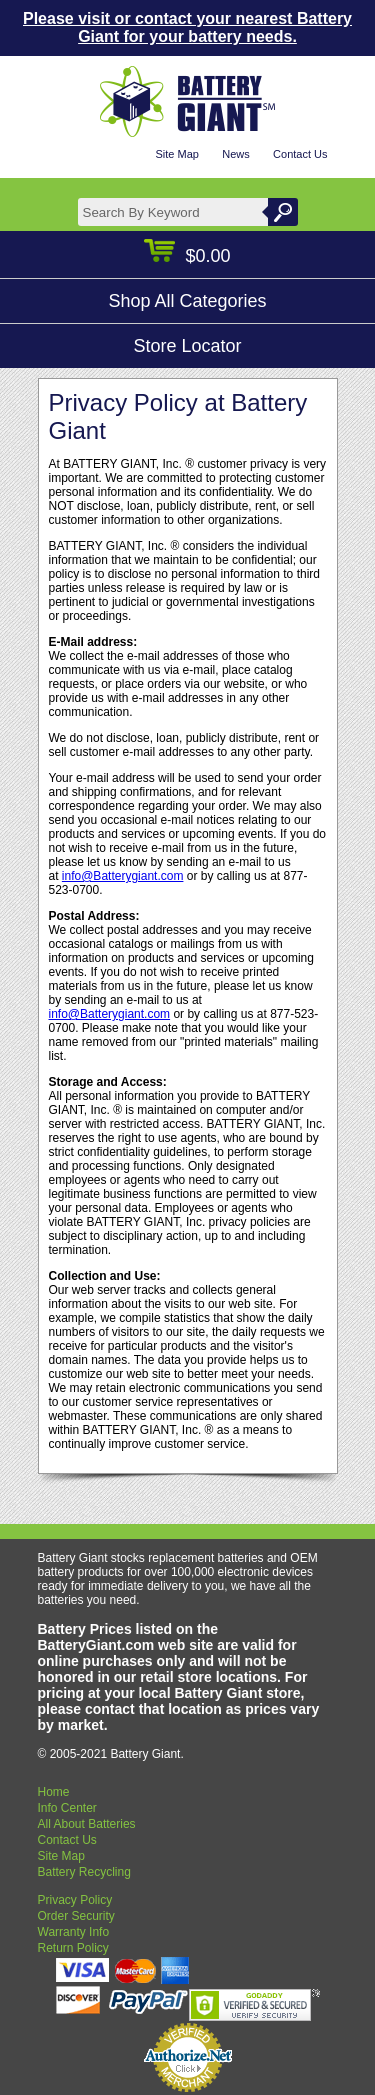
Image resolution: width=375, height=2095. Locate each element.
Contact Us (300, 154)
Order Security (76, 1916)
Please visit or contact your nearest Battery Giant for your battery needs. (187, 27)
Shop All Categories (187, 301)
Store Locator (187, 346)
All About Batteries (87, 1824)
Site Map (176, 154)
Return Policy (73, 1948)
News (236, 154)
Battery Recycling (84, 1872)
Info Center (67, 1808)
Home (54, 1792)
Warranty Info (74, 1932)
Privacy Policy (75, 1900)
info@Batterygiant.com (123, 876)
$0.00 (187, 256)
